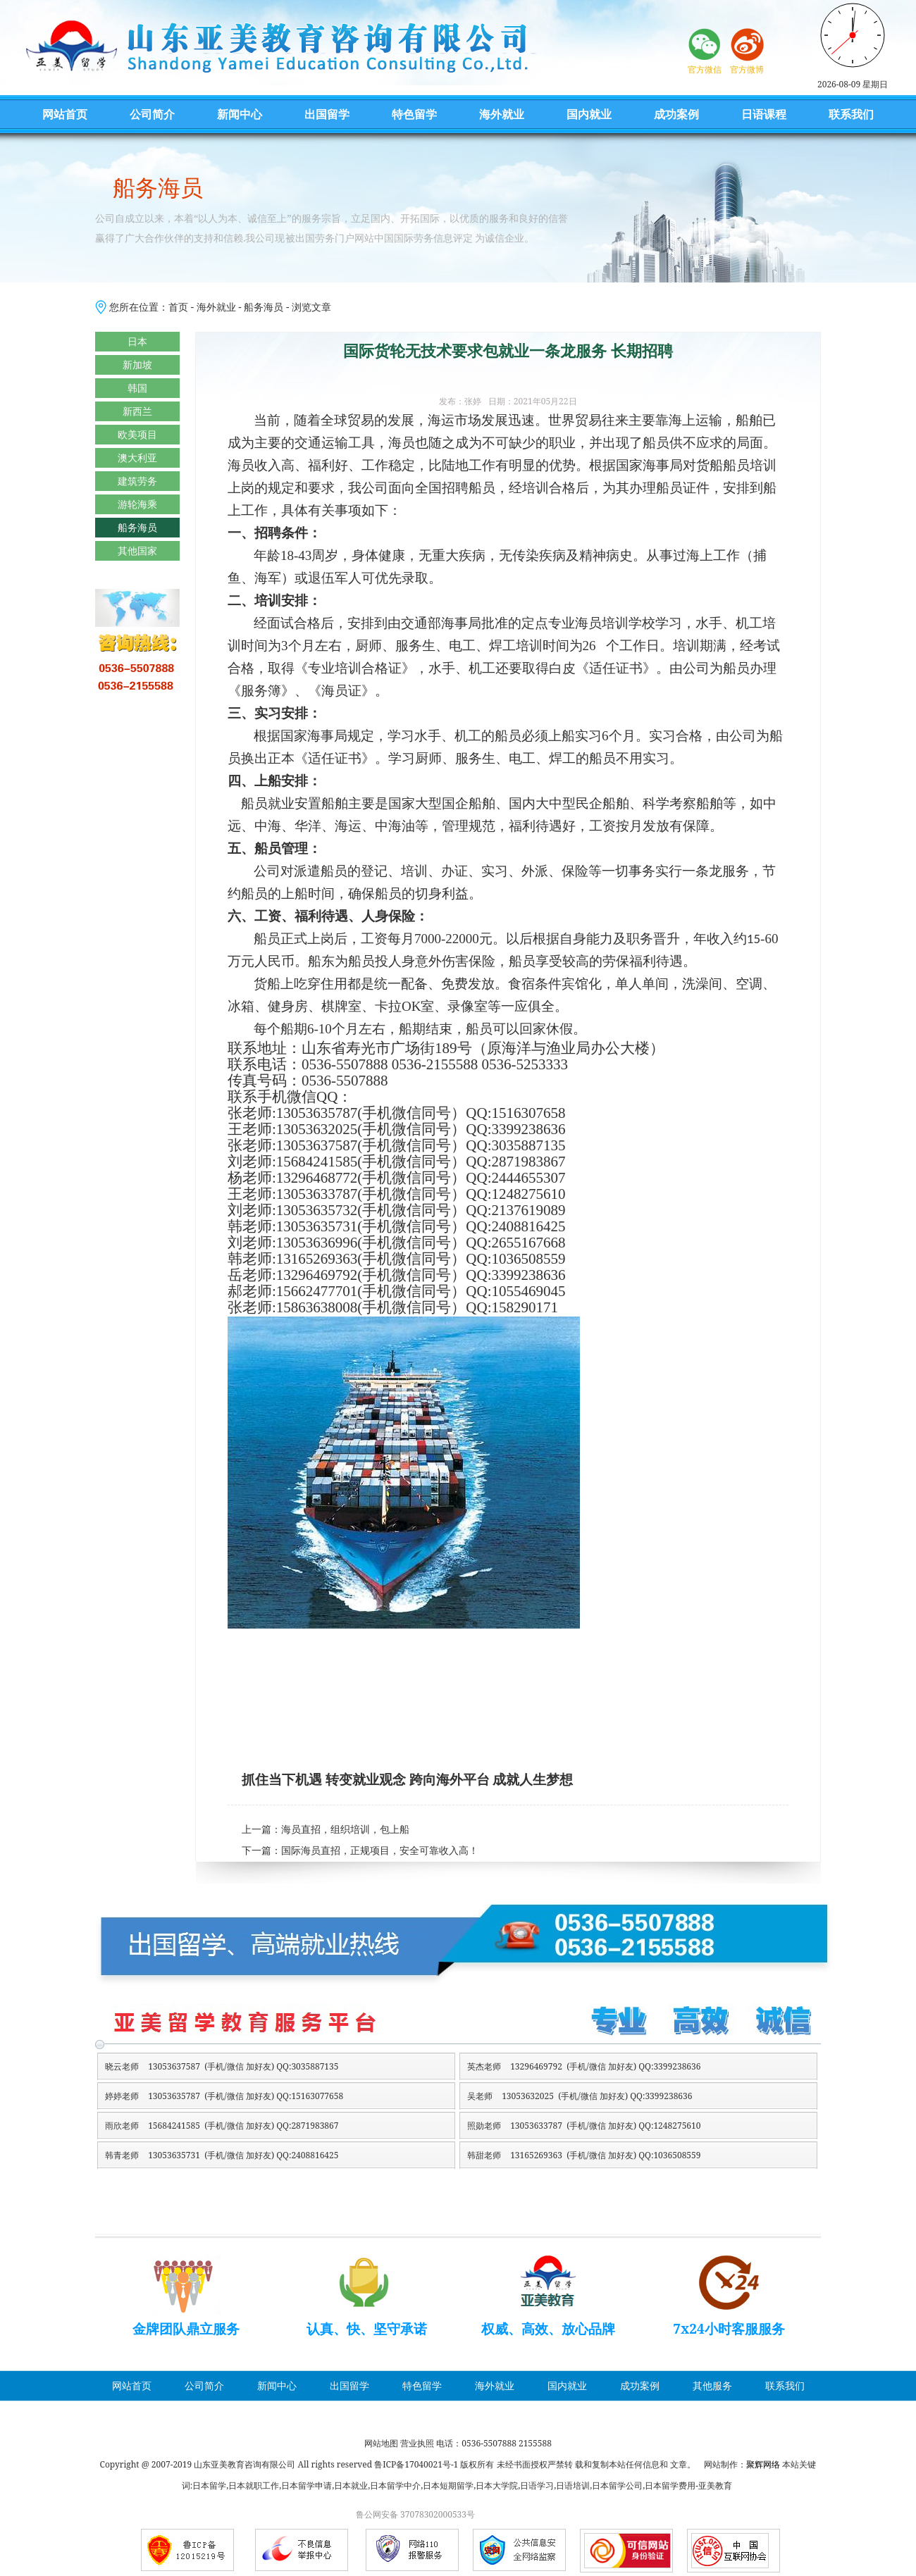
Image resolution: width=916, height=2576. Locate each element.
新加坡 (137, 364)
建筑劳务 (137, 480)
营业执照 (417, 2443)
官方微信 (705, 69)
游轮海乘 (137, 504)
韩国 (137, 387)
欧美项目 (137, 434)
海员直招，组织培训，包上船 (345, 1829)
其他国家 (137, 550)
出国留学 (326, 114)
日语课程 (763, 114)
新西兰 (137, 411)
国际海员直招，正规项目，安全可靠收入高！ (379, 1851)
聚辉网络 (763, 2464)
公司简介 (152, 114)
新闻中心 (239, 114)
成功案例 (676, 114)
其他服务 (712, 2385)
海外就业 (501, 114)
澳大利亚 (137, 457)
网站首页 (64, 114)
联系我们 (851, 114)
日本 (137, 341)
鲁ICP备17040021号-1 (416, 2464)
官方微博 (747, 69)
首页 (178, 306)
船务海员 (263, 306)
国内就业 (589, 114)
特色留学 (414, 114)
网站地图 (381, 2443)
